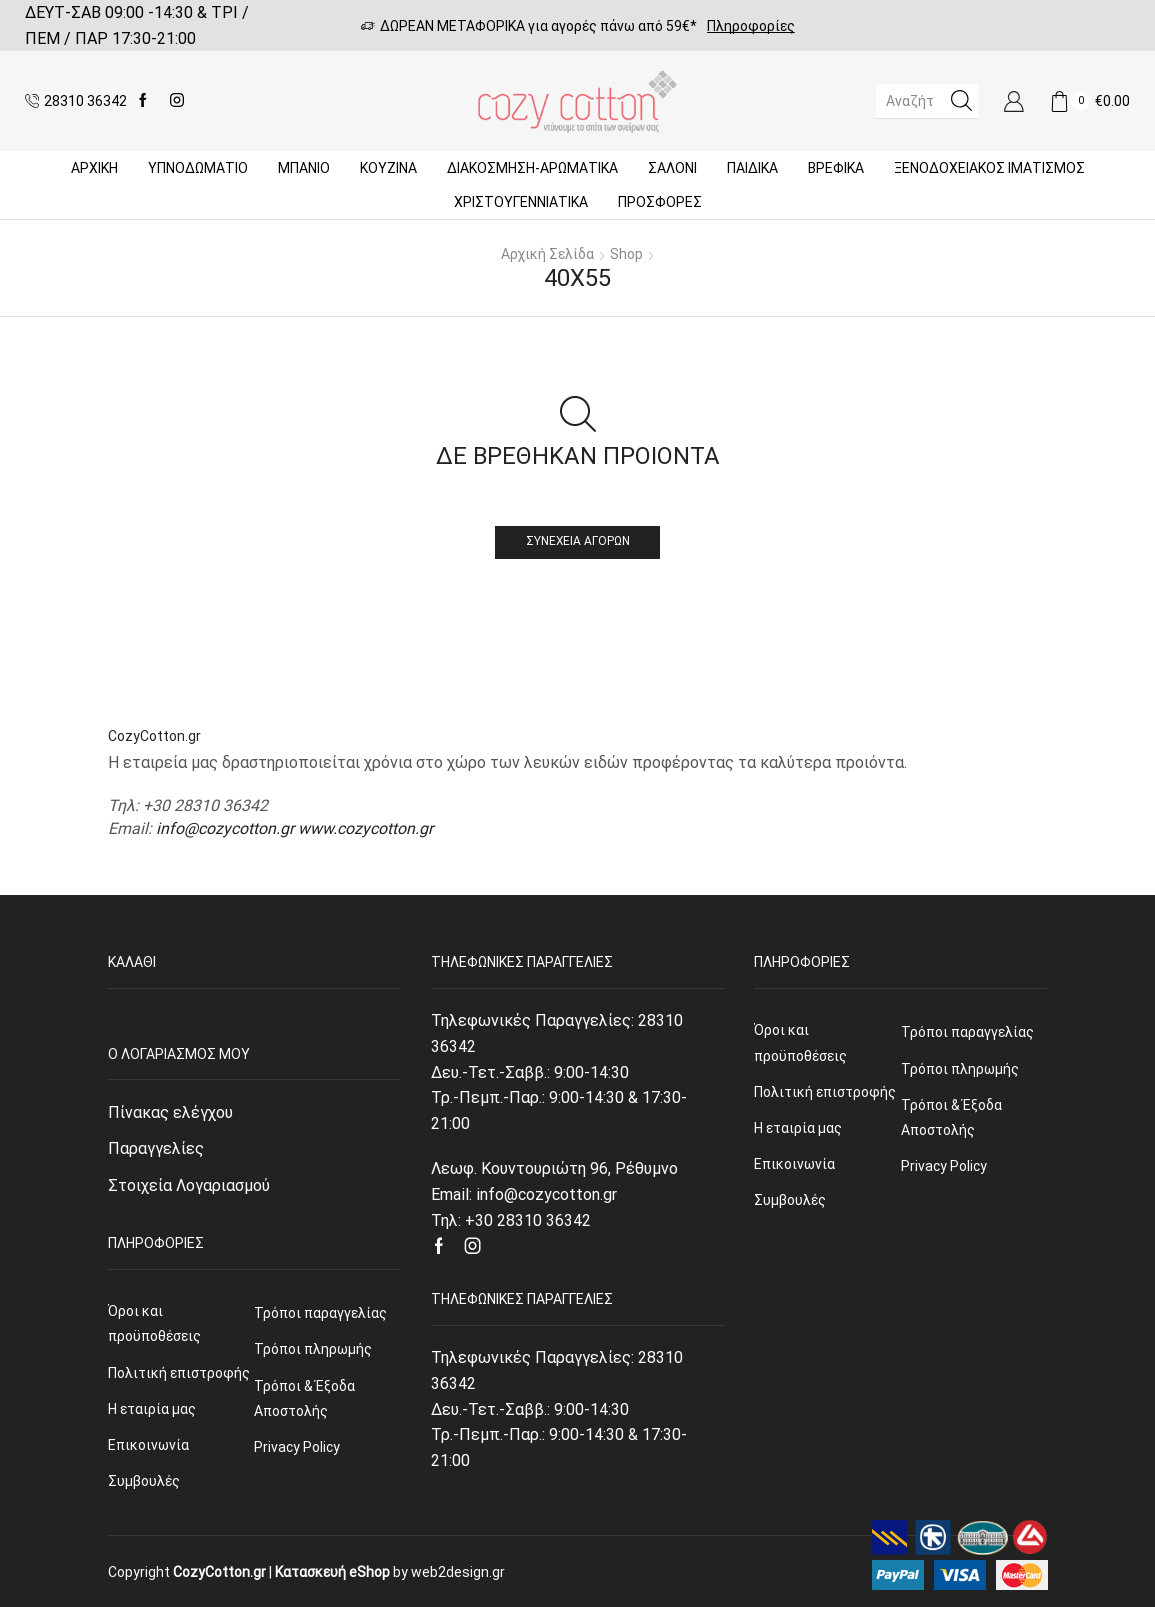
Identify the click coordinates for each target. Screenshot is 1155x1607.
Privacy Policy (297, 1447)
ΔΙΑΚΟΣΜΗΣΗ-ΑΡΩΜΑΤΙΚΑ (532, 168)
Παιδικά (752, 168)
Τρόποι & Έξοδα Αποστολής (304, 1398)
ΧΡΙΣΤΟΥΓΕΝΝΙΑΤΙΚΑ (521, 202)
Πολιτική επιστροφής (179, 1373)
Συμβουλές (144, 1481)
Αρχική (94, 168)
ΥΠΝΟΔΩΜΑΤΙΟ (198, 168)
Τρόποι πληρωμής (313, 1349)
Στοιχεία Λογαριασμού (189, 1185)
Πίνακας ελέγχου (170, 1112)
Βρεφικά (836, 168)
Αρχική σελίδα (547, 254)
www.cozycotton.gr (365, 828)
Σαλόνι (672, 168)
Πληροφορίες (751, 26)
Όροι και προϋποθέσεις (154, 1323)
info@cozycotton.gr (225, 828)
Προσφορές (660, 202)
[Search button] (961, 101)
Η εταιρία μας (152, 1409)
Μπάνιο (304, 168)
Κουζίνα (388, 168)
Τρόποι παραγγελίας (320, 1313)
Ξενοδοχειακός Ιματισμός (989, 168)
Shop (626, 254)
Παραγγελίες (156, 1148)
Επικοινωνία (148, 1445)
